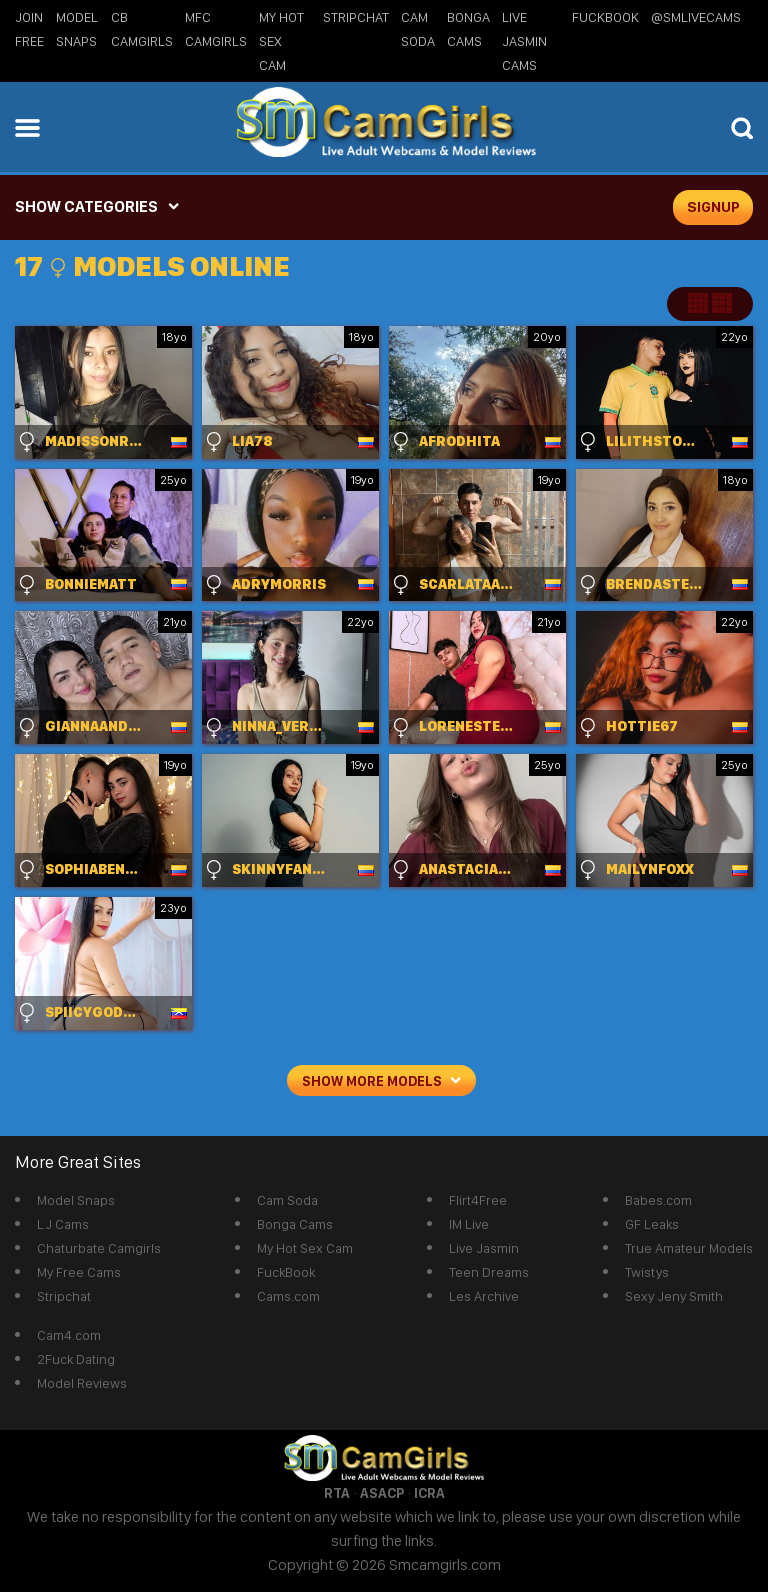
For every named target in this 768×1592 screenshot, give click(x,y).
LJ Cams (63, 1224)
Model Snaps (76, 1200)
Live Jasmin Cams (524, 41)
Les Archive (484, 1296)
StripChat (356, 17)
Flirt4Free (478, 1200)
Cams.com (288, 1296)
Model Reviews (82, 1383)
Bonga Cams (295, 1224)
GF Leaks (652, 1224)
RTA (337, 1493)
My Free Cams (79, 1272)
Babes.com (658, 1200)
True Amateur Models (689, 1248)
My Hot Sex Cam (281, 41)
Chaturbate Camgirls (99, 1248)
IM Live (469, 1224)
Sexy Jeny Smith (674, 1296)
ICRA (429, 1493)
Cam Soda (287, 1200)
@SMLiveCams (696, 17)
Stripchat (64, 1296)
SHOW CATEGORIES (86, 206)
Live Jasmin (484, 1248)
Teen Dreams (489, 1272)
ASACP (382, 1493)
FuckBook (605, 17)
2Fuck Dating (76, 1359)
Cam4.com (69, 1335)
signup (713, 207)
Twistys (647, 1272)
